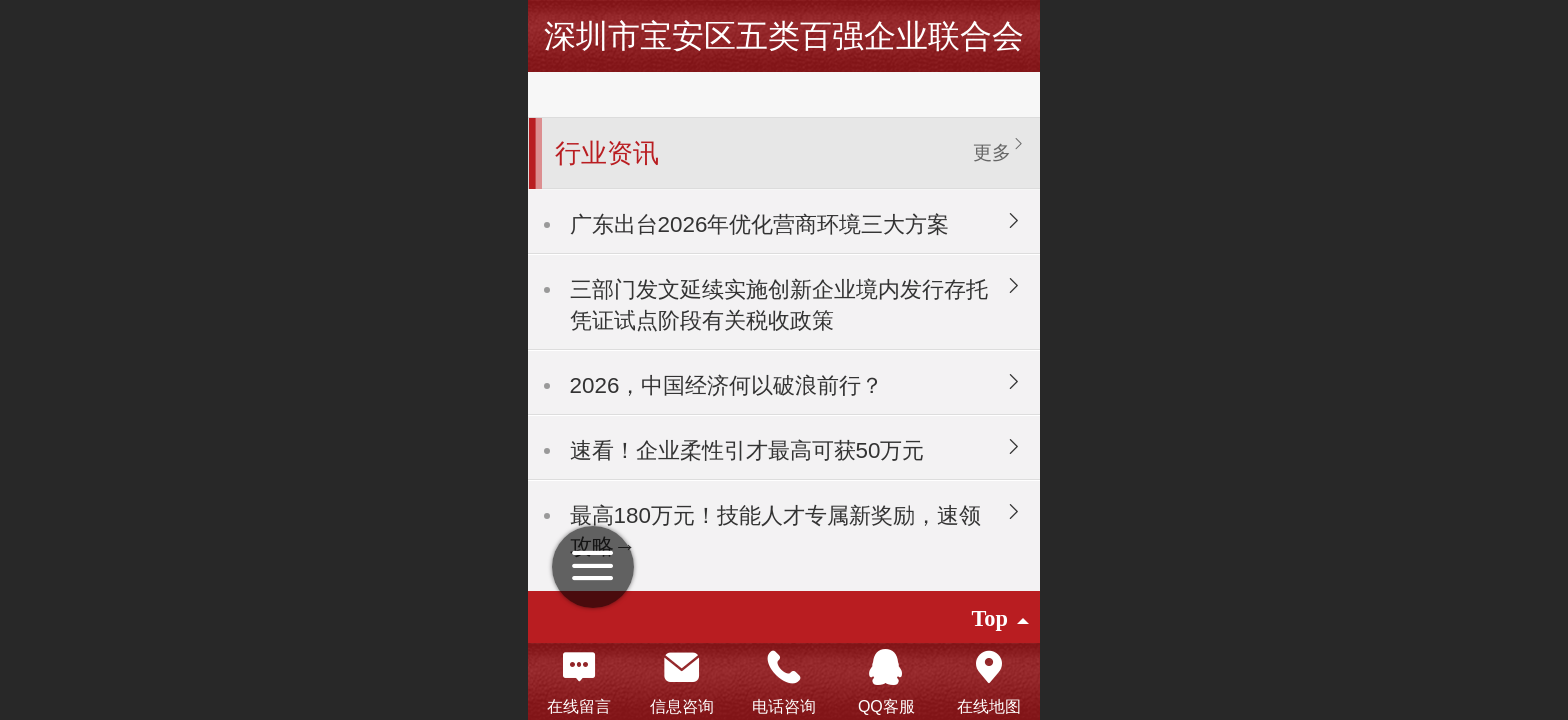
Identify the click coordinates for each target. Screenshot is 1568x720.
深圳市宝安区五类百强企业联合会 (784, 36)
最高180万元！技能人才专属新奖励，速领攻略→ (775, 531)
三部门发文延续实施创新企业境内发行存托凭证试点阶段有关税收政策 (779, 305)
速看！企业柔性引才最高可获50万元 (747, 450)
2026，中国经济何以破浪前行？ (727, 385)
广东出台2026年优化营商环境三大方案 (760, 224)
